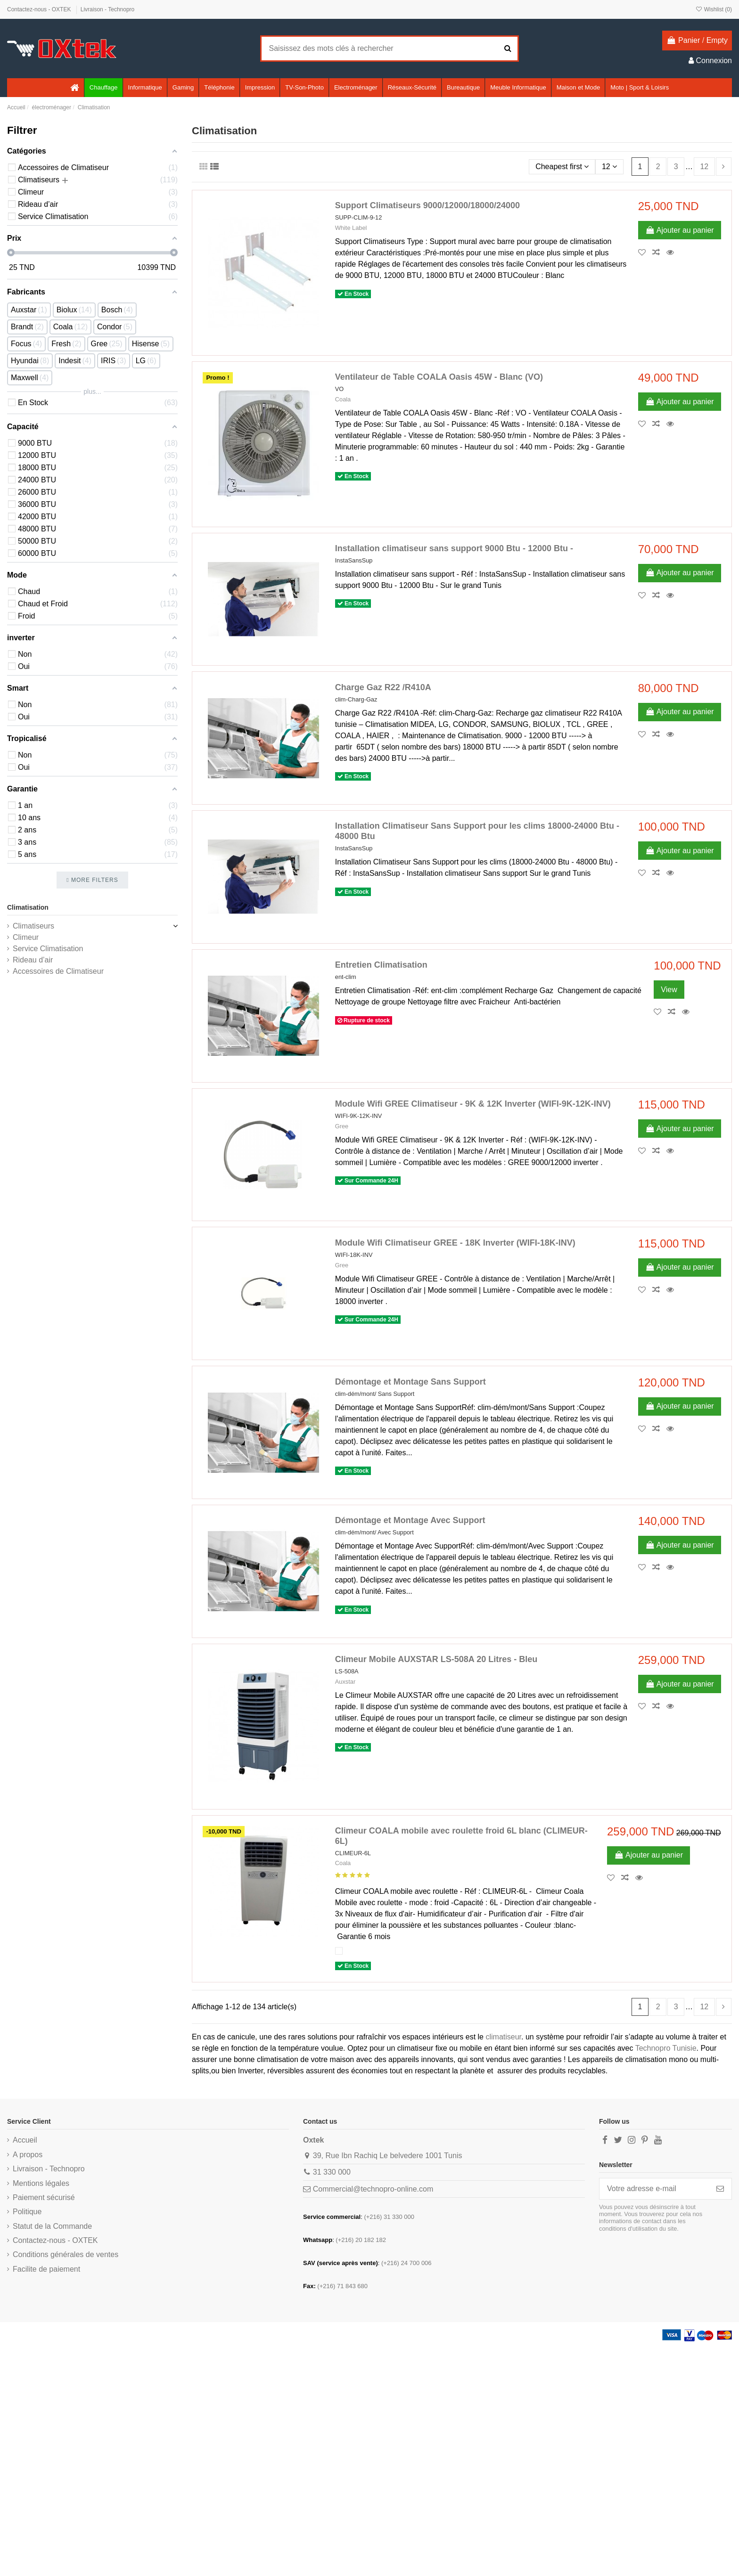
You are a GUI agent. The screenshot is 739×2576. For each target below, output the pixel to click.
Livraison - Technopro (108, 9)
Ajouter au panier (679, 230)
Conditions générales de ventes (65, 2254)
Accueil (25, 2140)
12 (609, 167)
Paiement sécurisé (44, 2197)
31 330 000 (332, 2172)
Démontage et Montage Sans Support (410, 1381)
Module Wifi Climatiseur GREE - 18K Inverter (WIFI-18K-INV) (455, 1242)
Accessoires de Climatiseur (58, 971)
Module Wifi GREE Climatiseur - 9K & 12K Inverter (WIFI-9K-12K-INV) (473, 1104)
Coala (343, 399)
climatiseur (503, 2037)
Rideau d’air (33, 960)
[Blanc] (339, 1951)
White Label (351, 227)
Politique (27, 2212)
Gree (341, 1126)
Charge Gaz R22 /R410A (383, 687)
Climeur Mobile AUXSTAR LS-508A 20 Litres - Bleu (436, 1659)
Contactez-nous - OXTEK (40, 9)
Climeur (26, 937)
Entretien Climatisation (381, 965)
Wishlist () (713, 9)
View (669, 990)
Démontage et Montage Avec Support (410, 1520)
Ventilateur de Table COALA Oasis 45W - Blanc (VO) (439, 377)
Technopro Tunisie (666, 2048)
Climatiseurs (33, 926)
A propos (27, 2155)
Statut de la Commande (52, 2226)
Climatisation (28, 907)
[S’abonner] (720, 2188)
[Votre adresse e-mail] (654, 2188)
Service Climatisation (48, 949)
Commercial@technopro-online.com (373, 2189)
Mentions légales (41, 2183)
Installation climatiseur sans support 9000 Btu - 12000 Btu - (454, 548)
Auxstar (345, 1681)
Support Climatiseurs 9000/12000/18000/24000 (427, 205)
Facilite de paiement (46, 2269)
